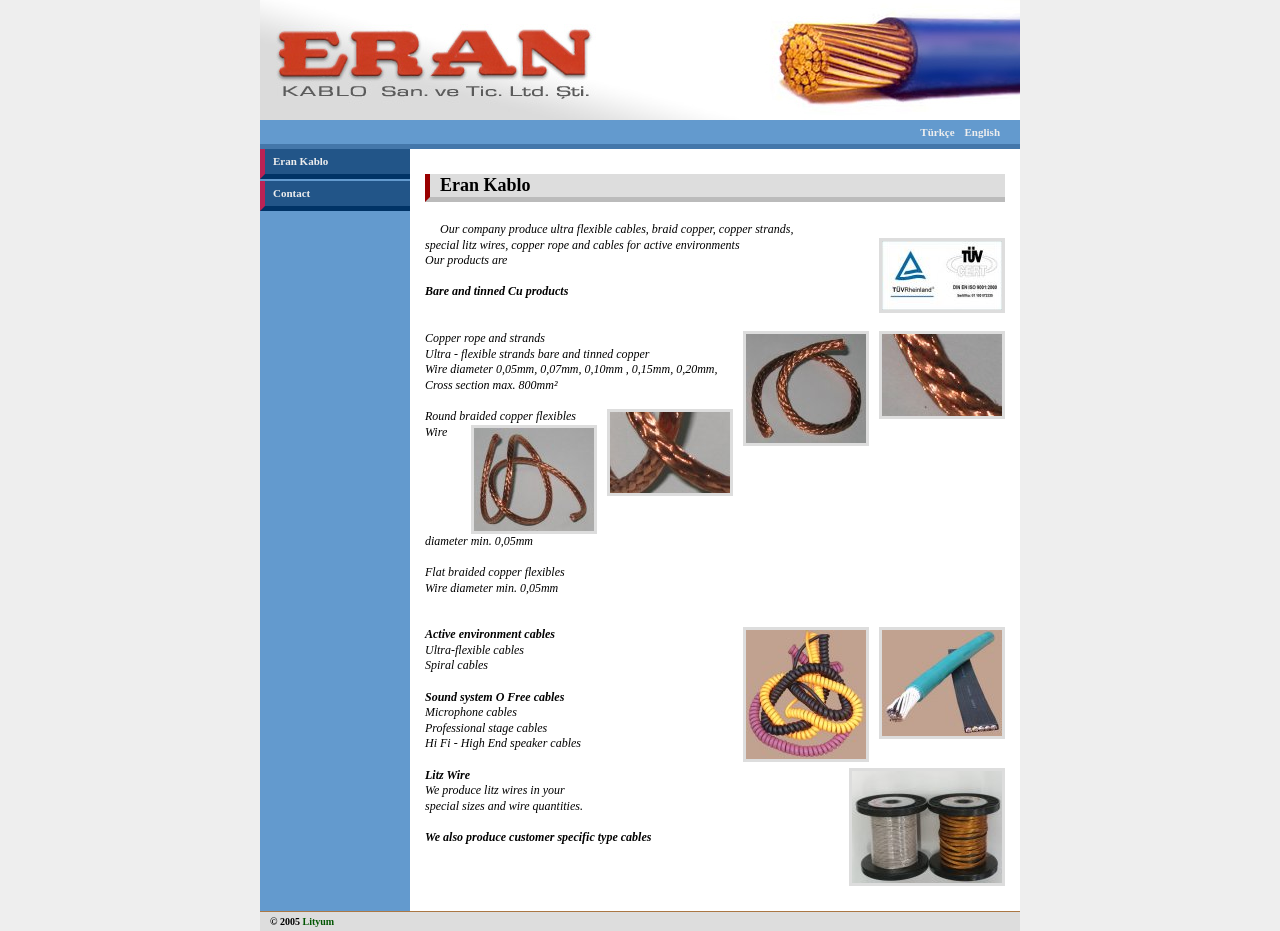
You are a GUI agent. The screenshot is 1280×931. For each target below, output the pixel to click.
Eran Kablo (300, 161)
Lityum (318, 921)
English (982, 132)
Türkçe (937, 132)
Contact (291, 193)
